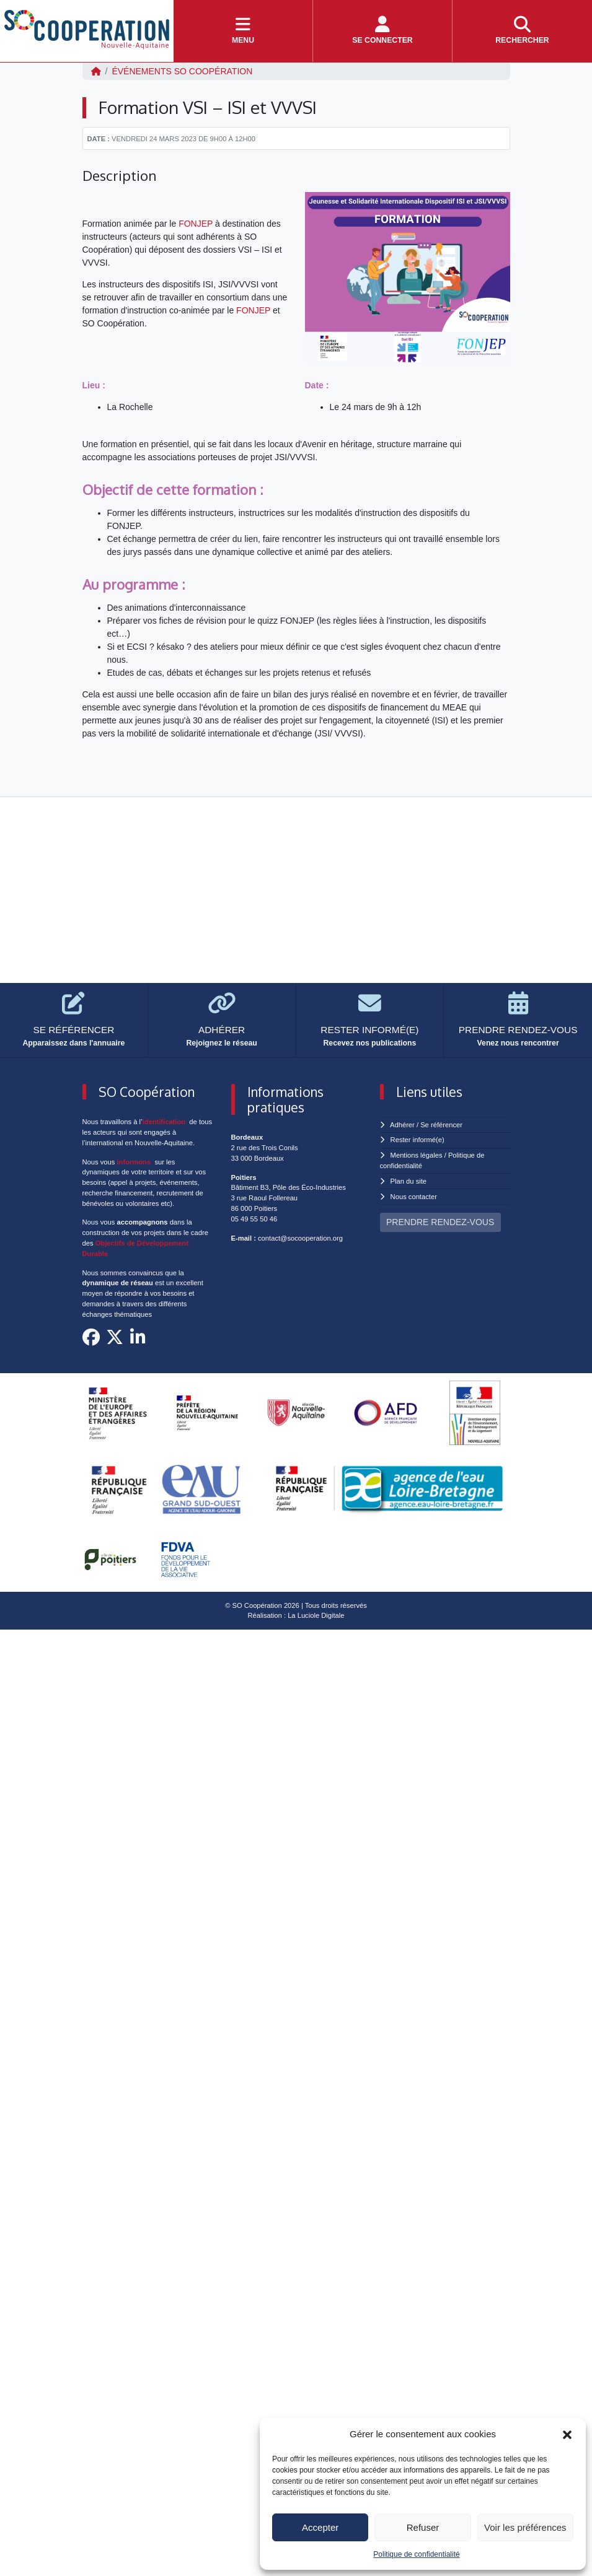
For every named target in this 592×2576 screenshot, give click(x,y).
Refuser (423, 2527)
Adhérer (402, 1125)
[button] (567, 2434)
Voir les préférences (525, 2527)
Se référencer (441, 1125)
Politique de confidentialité (416, 2554)
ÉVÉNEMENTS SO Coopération (182, 71)
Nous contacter (414, 1196)
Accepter (320, 2527)
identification (164, 1121)
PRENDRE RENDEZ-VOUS (440, 1222)
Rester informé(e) (417, 1139)
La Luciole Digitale (316, 1615)
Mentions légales (417, 1155)
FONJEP (196, 224)
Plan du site (408, 1181)
